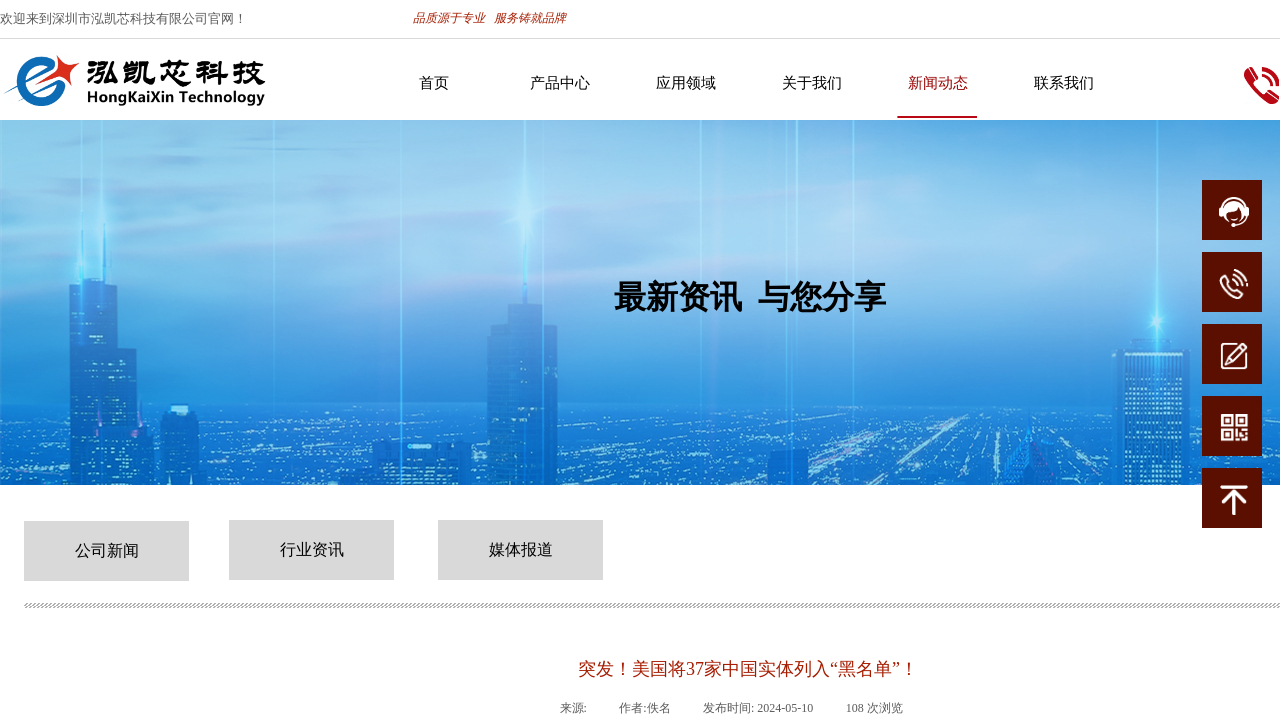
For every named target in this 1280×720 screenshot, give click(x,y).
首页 (434, 83)
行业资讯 (312, 549)
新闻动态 (938, 83)
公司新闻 (107, 550)
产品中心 (560, 83)
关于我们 (812, 83)
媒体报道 (521, 549)
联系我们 (1064, 83)
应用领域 (686, 83)
